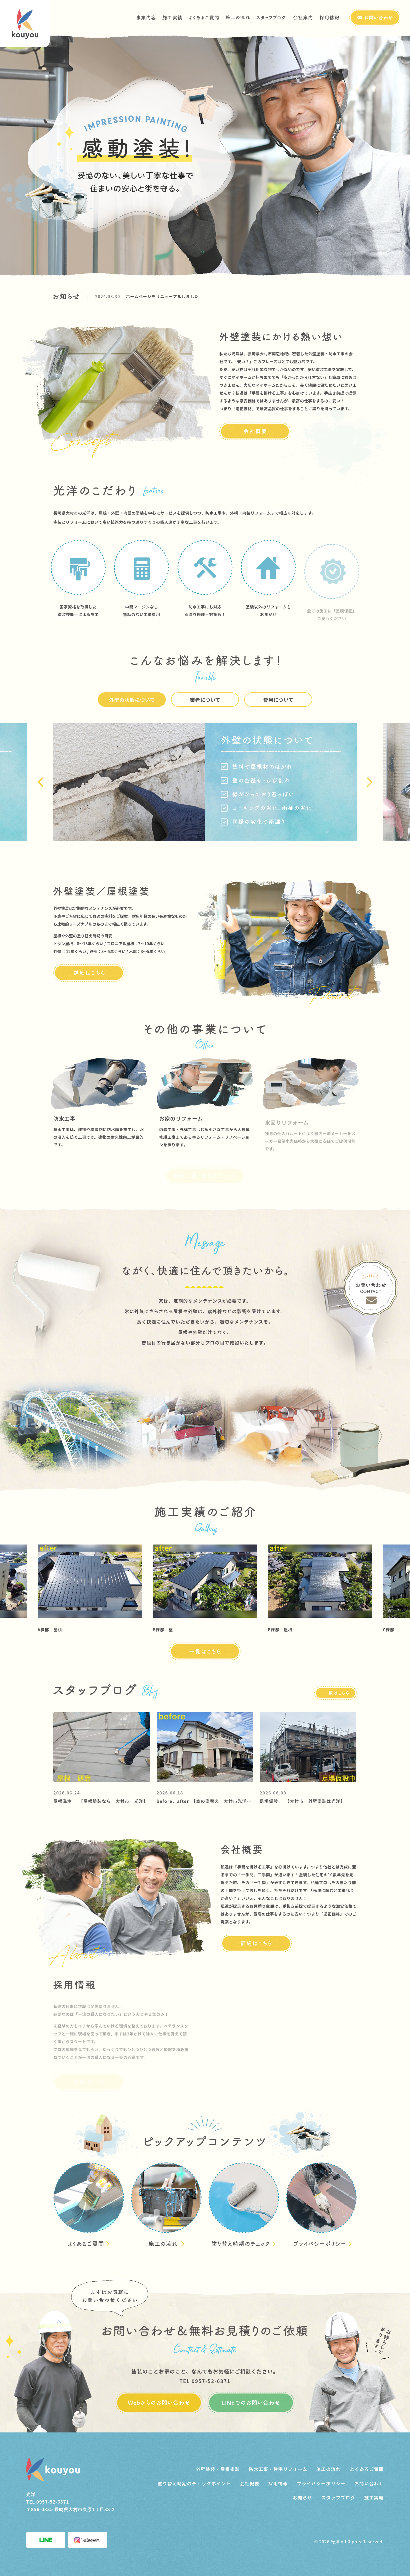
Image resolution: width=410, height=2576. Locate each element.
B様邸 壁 (173, 1629)
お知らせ (302, 2497)
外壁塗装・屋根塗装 (218, 2469)
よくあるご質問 (367, 2469)
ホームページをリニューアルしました (162, 296)
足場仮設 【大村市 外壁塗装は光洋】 (302, 1801)
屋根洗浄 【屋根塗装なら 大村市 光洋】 (100, 1801)
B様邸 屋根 (290, 1629)
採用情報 (278, 2483)
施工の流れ (328, 2469)
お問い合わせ (369, 2483)
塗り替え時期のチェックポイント (194, 2483)
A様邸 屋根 (60, 1629)
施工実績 (374, 2497)
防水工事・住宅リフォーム (278, 2469)
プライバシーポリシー (321, 2483)
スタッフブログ (338, 2497)
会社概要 (250, 2483)
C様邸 (399, 1629)
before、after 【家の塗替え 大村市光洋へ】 (206, 1801)
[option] (226, 296)
